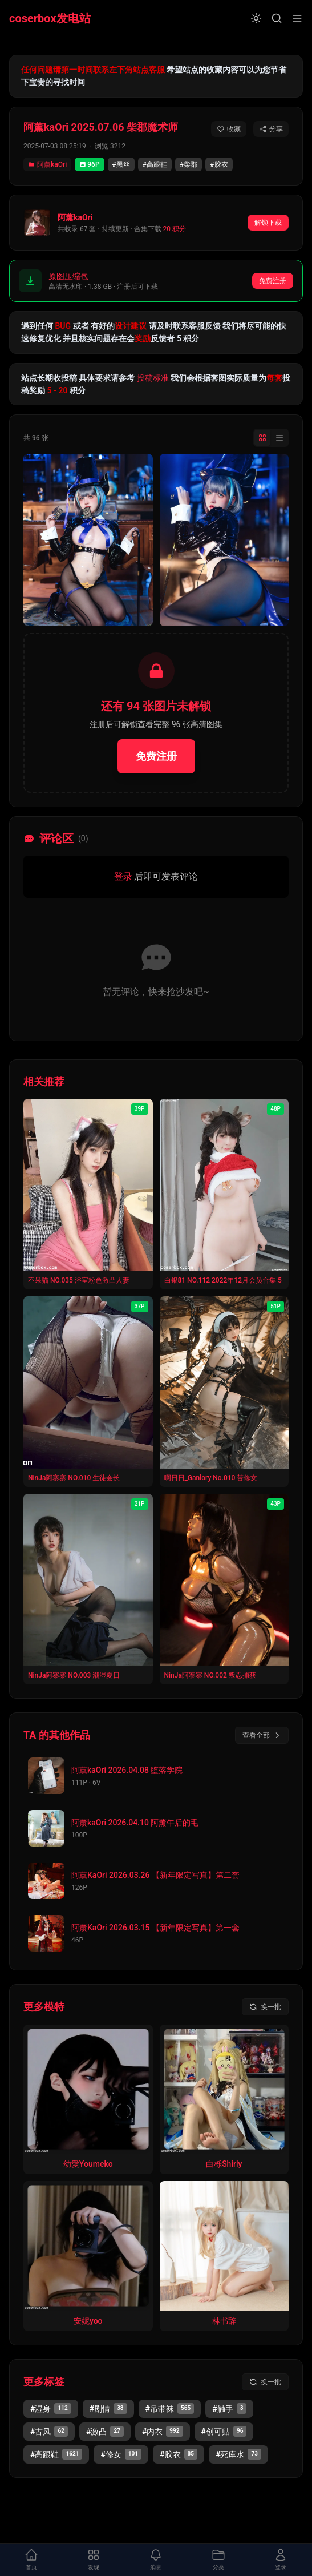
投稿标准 (153, 377)
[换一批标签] (265, 2381)
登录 (123, 876)
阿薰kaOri (47, 164)
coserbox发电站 (50, 18)
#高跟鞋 (155, 164)
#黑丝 (121, 164)
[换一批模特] (265, 2006)
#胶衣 (219, 164)
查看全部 (261, 1735)
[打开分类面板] (218, 2560)
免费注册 (272, 281)
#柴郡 (188, 164)
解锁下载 (268, 223)
